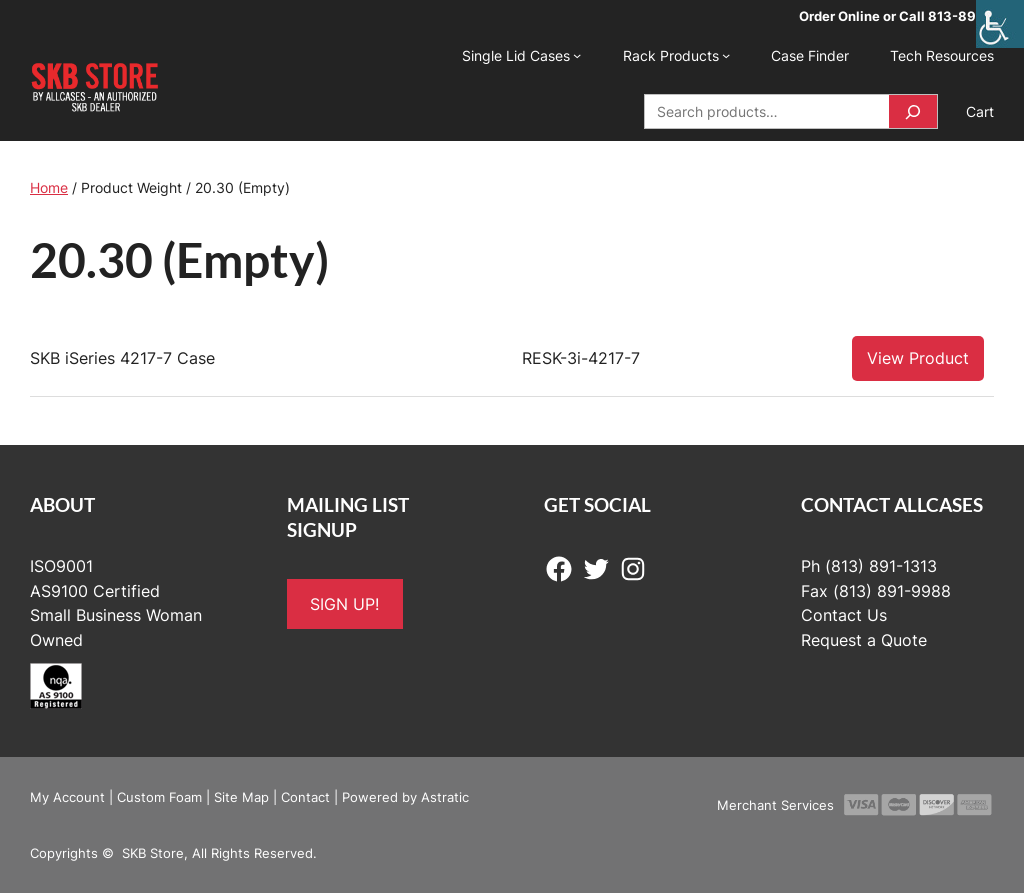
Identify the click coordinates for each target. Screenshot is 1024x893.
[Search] (913, 111)
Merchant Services (775, 805)
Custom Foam (159, 797)
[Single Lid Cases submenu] (577, 55)
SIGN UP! (344, 604)
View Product (918, 358)
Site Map (241, 797)
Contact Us (844, 615)
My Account (67, 797)
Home (49, 187)
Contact (305, 797)
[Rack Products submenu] (726, 55)
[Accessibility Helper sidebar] (1000, 24)
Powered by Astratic (405, 797)
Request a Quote (864, 640)
